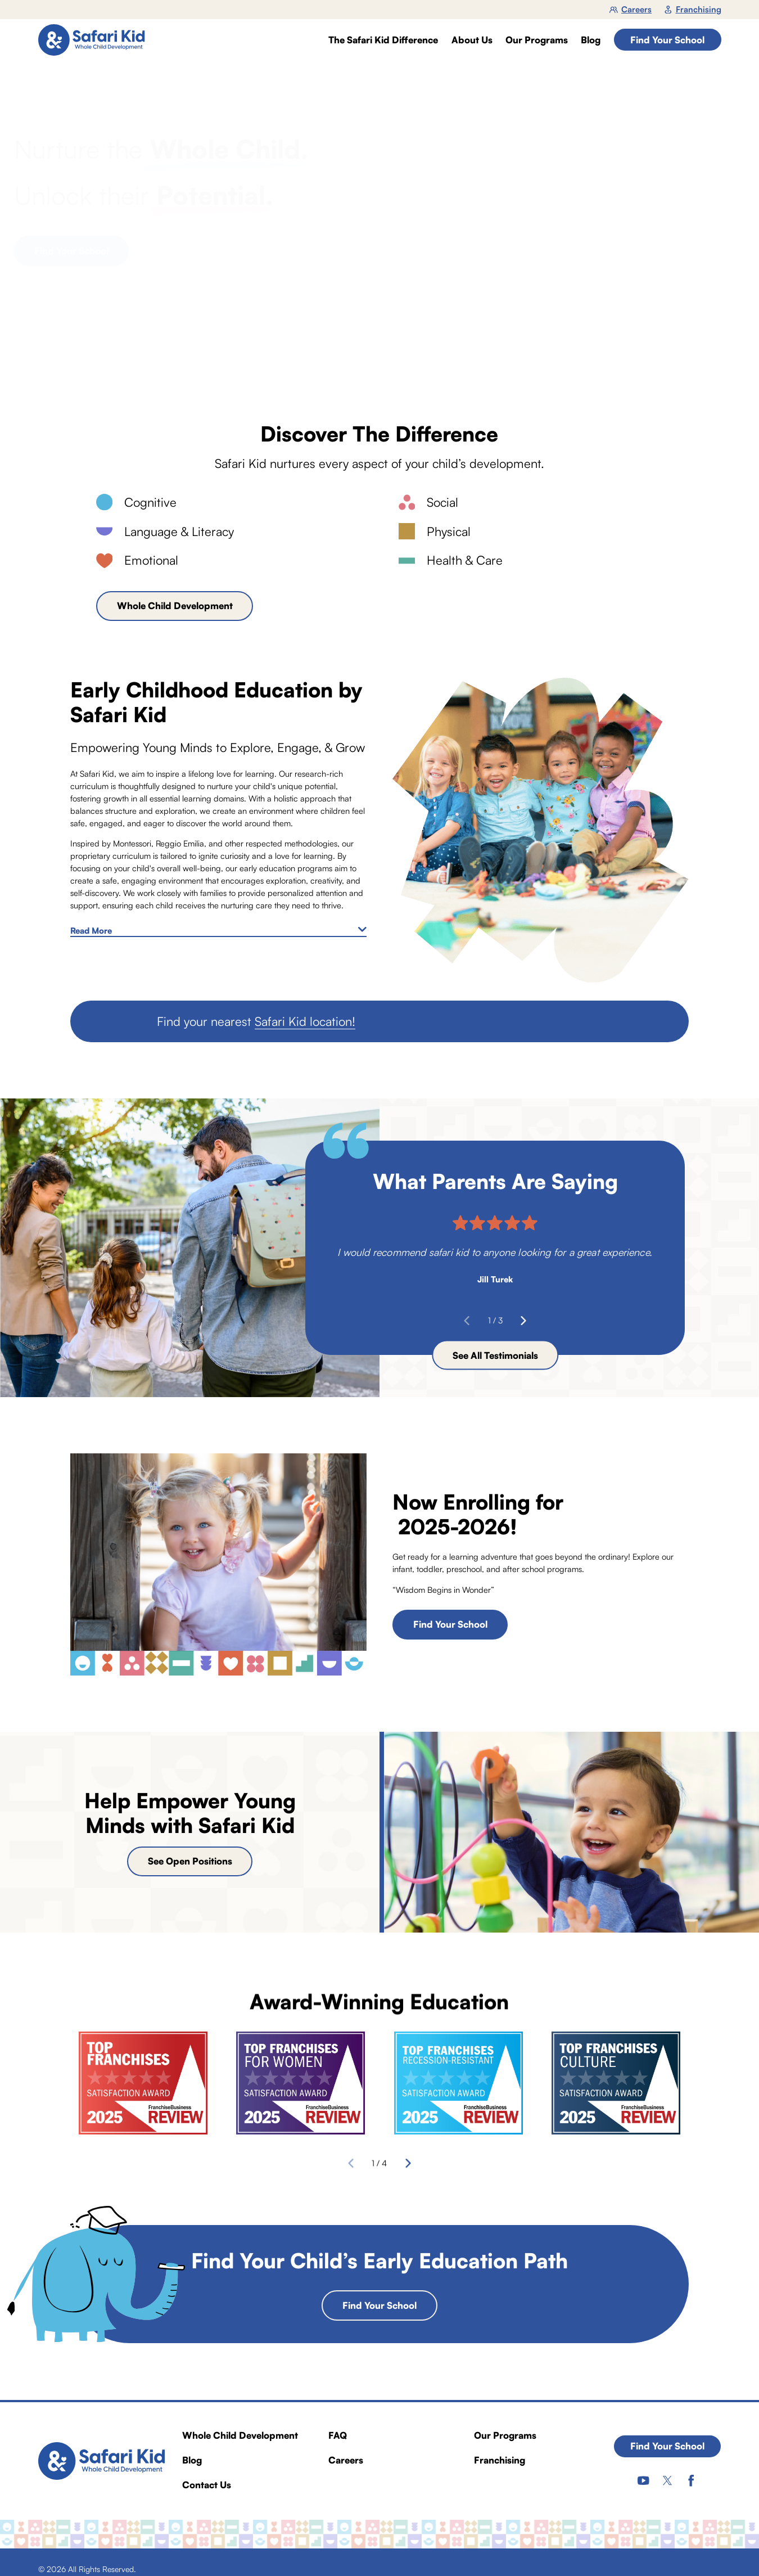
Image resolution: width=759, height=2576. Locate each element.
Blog (192, 2460)
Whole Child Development (175, 606)
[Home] (96, 40)
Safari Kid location (303, 1021)
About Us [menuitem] (472, 40)
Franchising (692, 9)
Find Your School (667, 40)
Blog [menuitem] (590, 40)
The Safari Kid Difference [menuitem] (383, 40)
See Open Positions (190, 1861)
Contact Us (206, 2485)
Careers (630, 9)
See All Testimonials (495, 1355)
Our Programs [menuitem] (536, 40)
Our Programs (505, 2435)
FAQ (337, 2435)
